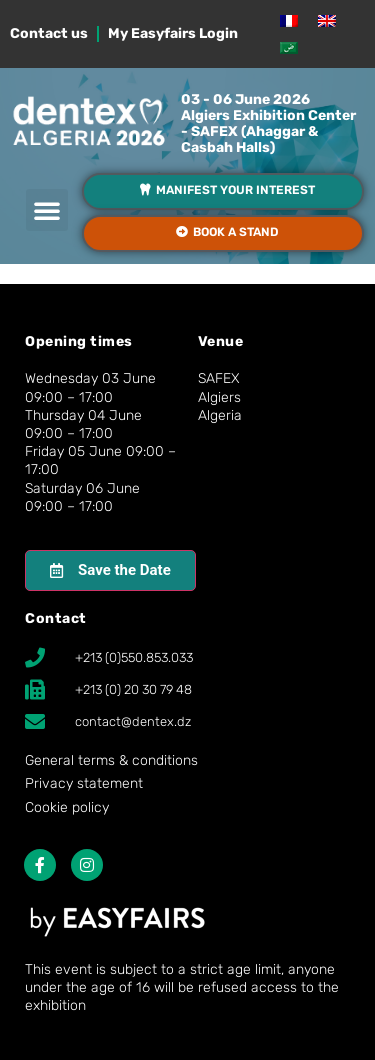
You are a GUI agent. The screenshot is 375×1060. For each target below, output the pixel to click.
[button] (47, 210)
